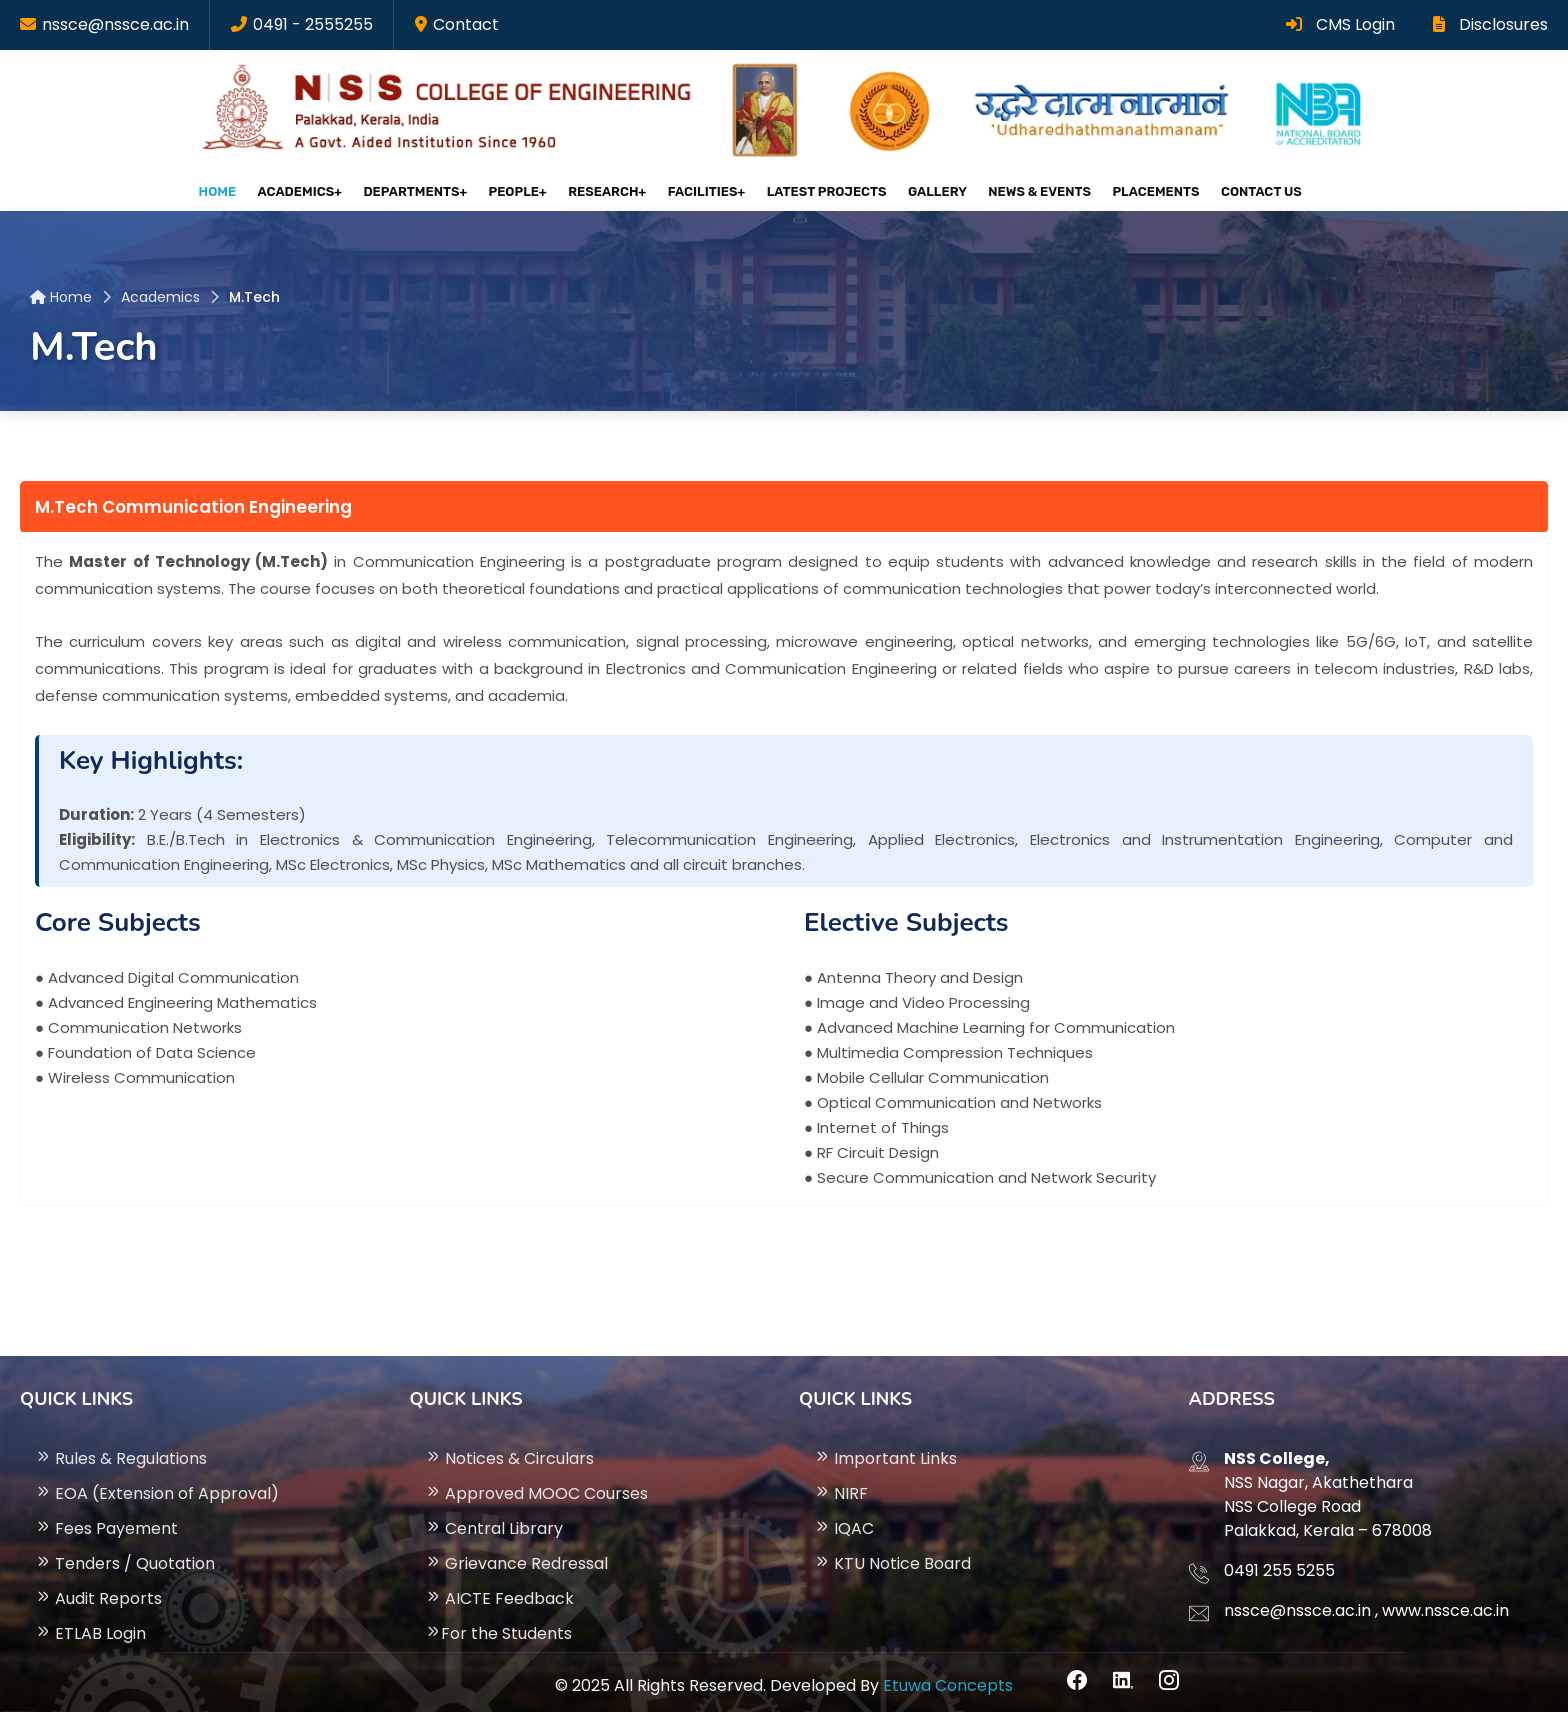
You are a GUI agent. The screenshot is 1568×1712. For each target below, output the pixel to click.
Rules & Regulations (121, 1449)
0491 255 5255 (1279, 1561)
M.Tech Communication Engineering (193, 499)
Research (607, 188)
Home (232, 188)
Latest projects (826, 188)
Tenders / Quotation (125, 1554)
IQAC (844, 1519)
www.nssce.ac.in (1445, 1601)
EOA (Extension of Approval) (157, 1484)
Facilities (704, 188)
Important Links (885, 1449)
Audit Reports (98, 1589)
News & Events (1029, 188)
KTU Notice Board (892, 1554)
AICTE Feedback (499, 1589)
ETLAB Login (90, 1624)
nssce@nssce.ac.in (115, 24)
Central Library (494, 1519)
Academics (305, 188)
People (519, 188)
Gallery (932, 188)
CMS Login (1340, 24)
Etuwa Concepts (948, 1676)
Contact (466, 24)
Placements (1141, 188)
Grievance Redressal (516, 1554)
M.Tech (254, 289)
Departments (419, 188)
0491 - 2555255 (313, 24)
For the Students (498, 1624)
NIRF (841, 1484)
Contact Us (1242, 188)
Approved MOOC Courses (536, 1484)
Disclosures (1490, 24)
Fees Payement (106, 1519)
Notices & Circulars (509, 1449)
